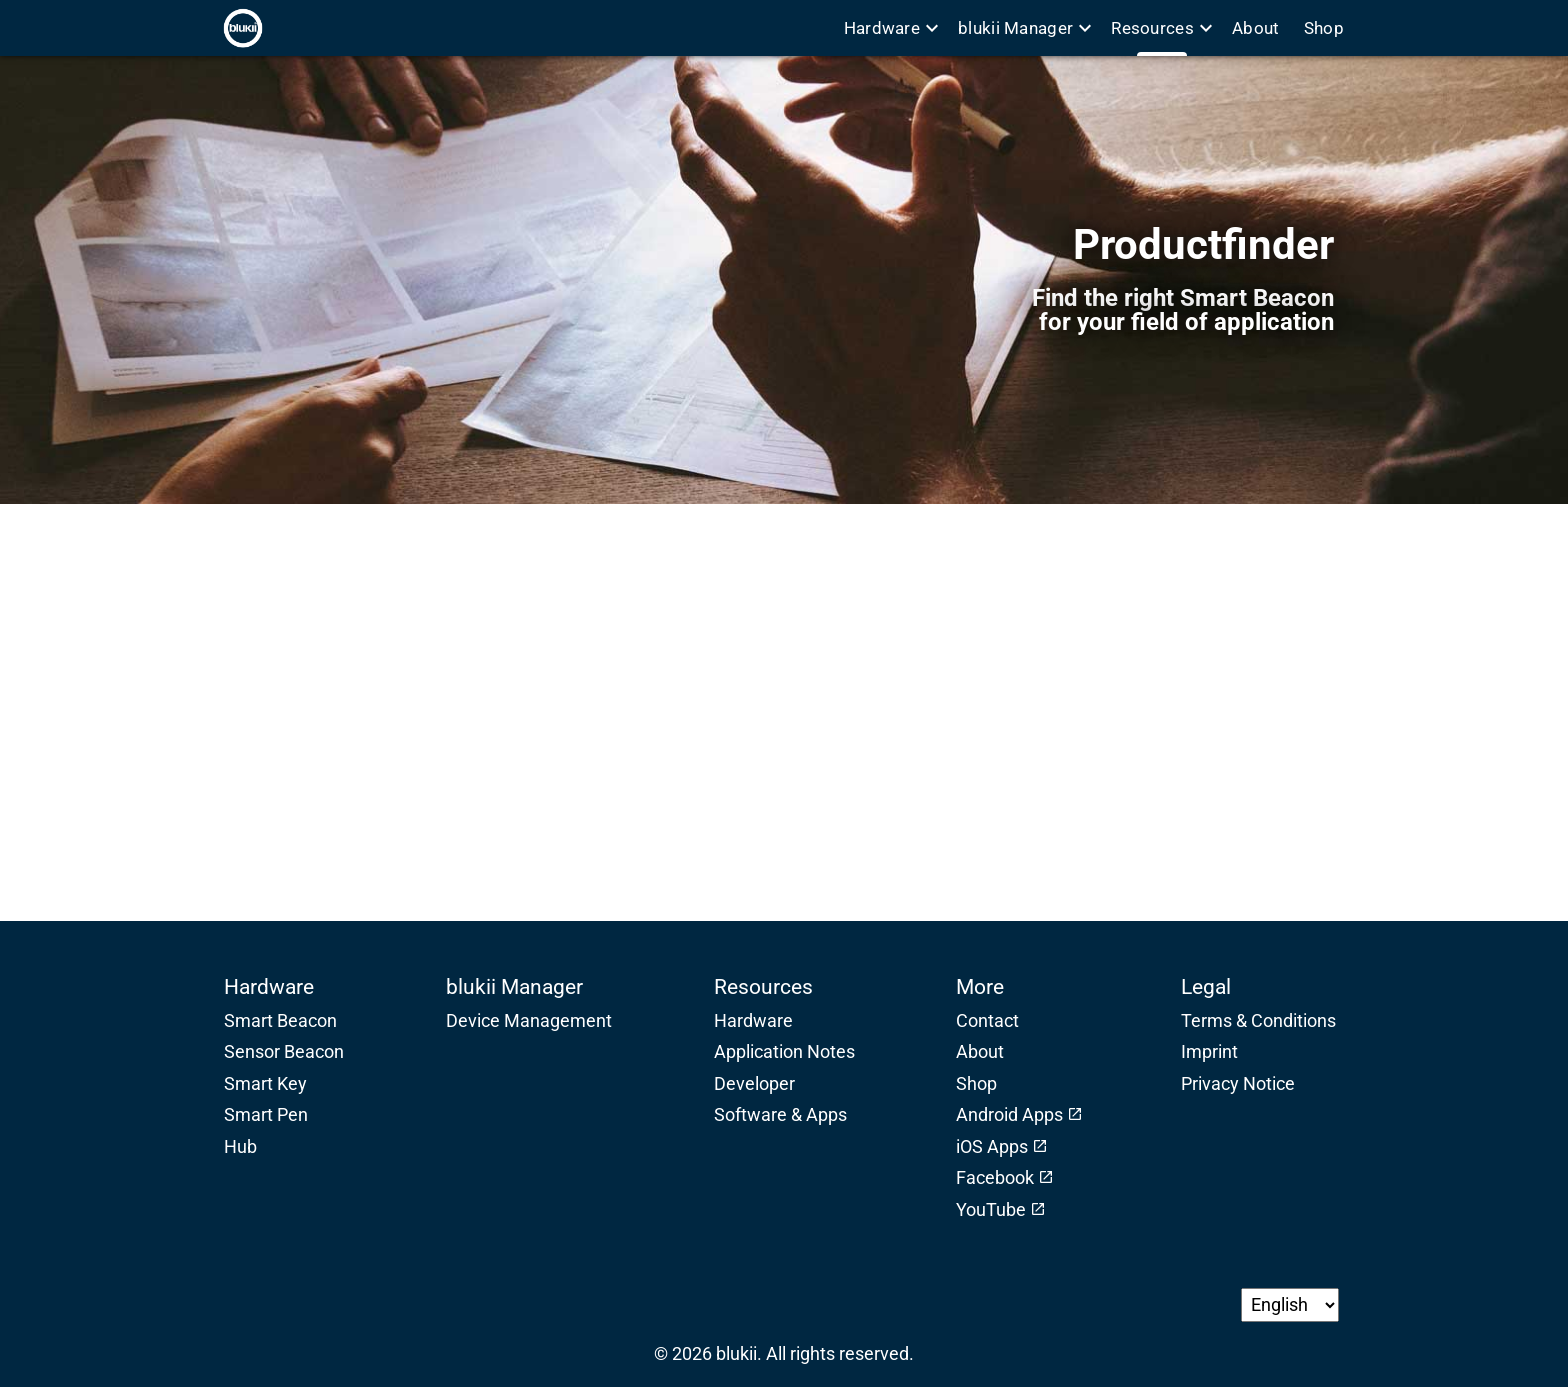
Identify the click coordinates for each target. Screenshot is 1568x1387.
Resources (1161, 28)
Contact (987, 1021)
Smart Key (265, 1084)
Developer (754, 1084)
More (980, 986)
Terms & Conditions (1258, 1021)
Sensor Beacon (284, 1052)
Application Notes (784, 1052)
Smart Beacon (280, 1021)
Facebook (995, 1178)
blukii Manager (1024, 28)
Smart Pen (266, 1115)
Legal (1206, 986)
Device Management (529, 1021)
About (1256, 28)
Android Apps (1009, 1115)
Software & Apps (780, 1115)
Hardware (891, 28)
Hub (240, 1147)
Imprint (1209, 1052)
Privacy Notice (1238, 1084)
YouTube (991, 1210)
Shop (1322, 28)
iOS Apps (992, 1147)
